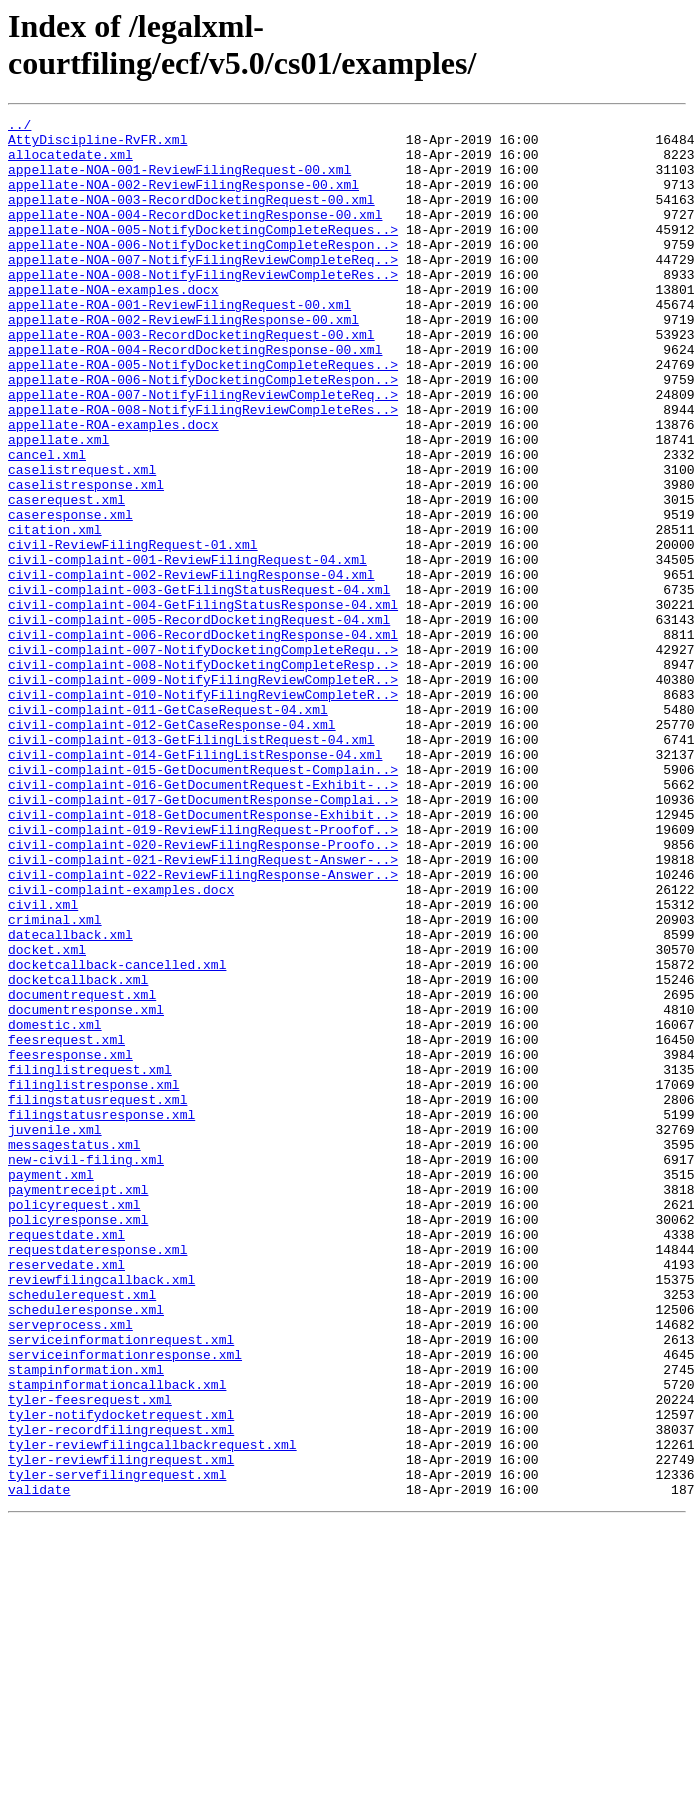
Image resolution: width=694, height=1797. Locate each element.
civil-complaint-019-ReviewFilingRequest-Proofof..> (203, 973)
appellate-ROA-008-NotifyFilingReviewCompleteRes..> (203, 469)
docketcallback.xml (78, 1153)
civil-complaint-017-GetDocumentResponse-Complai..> (203, 937)
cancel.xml (47, 523)
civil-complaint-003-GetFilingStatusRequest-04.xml (199, 685)
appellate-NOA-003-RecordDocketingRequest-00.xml (191, 217)
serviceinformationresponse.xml (125, 1603)
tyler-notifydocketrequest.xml (121, 1675)
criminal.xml (55, 1081)
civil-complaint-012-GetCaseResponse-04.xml (172, 847)
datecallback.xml (70, 1099)
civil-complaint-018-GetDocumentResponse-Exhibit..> (203, 955)
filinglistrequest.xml (90, 1261)
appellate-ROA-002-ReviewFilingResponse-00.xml (183, 361)
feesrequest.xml (66, 1225)
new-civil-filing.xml (86, 1369)
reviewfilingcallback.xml (101, 1513)
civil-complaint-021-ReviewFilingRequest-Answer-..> (203, 1009)
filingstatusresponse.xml (101, 1315)
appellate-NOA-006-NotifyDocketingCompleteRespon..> (203, 271)
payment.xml (51, 1387)
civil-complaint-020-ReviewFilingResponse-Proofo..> (203, 991)
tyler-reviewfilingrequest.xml (121, 1729)
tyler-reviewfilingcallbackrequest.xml (152, 1711)
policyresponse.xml (78, 1441)
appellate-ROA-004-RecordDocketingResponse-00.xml (195, 397)
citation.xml (55, 613)
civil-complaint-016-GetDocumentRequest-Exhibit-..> (203, 919)
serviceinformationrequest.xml (121, 1585)
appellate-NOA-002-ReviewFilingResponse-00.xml (183, 199)
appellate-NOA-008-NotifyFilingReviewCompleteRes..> (203, 307)
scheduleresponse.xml (86, 1549)
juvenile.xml (55, 1333)
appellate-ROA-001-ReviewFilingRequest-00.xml (179, 343)
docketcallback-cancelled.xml (117, 1135)
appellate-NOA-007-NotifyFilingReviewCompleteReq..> (203, 289)
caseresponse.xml (70, 595)
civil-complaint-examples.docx (121, 1045)
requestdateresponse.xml (97, 1477)
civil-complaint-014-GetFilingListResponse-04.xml (195, 883)
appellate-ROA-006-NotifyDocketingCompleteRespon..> (203, 433)
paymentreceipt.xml (78, 1405)
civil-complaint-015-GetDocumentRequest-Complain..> (203, 901)
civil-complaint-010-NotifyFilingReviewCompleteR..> (203, 811)
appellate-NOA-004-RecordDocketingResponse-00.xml (195, 235)
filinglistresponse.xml (94, 1279)
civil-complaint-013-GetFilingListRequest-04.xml (191, 865)
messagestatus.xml (74, 1351)
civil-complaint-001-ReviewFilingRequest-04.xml (187, 649)
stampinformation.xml (86, 1621)
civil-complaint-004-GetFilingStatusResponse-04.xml (203, 703)
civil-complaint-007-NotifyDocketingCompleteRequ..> (203, 757)
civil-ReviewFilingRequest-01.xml (133, 631)
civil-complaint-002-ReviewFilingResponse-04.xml (191, 667)
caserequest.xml (66, 577)
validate (39, 1765)
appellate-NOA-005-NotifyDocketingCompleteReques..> (203, 253)
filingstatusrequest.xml (97, 1297)
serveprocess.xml (70, 1567)
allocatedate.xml (70, 163)
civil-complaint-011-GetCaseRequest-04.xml (168, 829)
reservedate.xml (66, 1495)
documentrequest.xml (82, 1171)
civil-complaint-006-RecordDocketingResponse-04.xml (203, 739)
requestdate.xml (66, 1459)
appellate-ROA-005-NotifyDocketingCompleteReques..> (203, 415)
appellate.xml (58, 505)
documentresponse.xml (86, 1189)
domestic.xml (55, 1207)
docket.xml (47, 1117)
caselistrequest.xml (82, 541)
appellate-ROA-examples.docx (113, 487)
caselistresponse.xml (86, 559)
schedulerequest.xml (82, 1531)
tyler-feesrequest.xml (90, 1657)
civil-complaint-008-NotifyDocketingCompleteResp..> (203, 775)
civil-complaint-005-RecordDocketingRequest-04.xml (199, 721)
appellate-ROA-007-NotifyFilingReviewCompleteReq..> (203, 451)
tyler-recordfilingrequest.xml (121, 1693)
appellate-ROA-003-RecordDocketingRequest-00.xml (191, 379)
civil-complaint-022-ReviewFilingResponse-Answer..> (203, 1027)
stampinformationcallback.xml (117, 1639)
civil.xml (43, 1063)
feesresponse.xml (70, 1243)
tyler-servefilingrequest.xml (117, 1747)
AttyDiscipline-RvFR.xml (97, 145)
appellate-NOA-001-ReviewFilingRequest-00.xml (179, 181)
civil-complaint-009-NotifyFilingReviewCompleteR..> (203, 793)
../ (19, 127)
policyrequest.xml (74, 1423)
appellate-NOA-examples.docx (113, 325)
